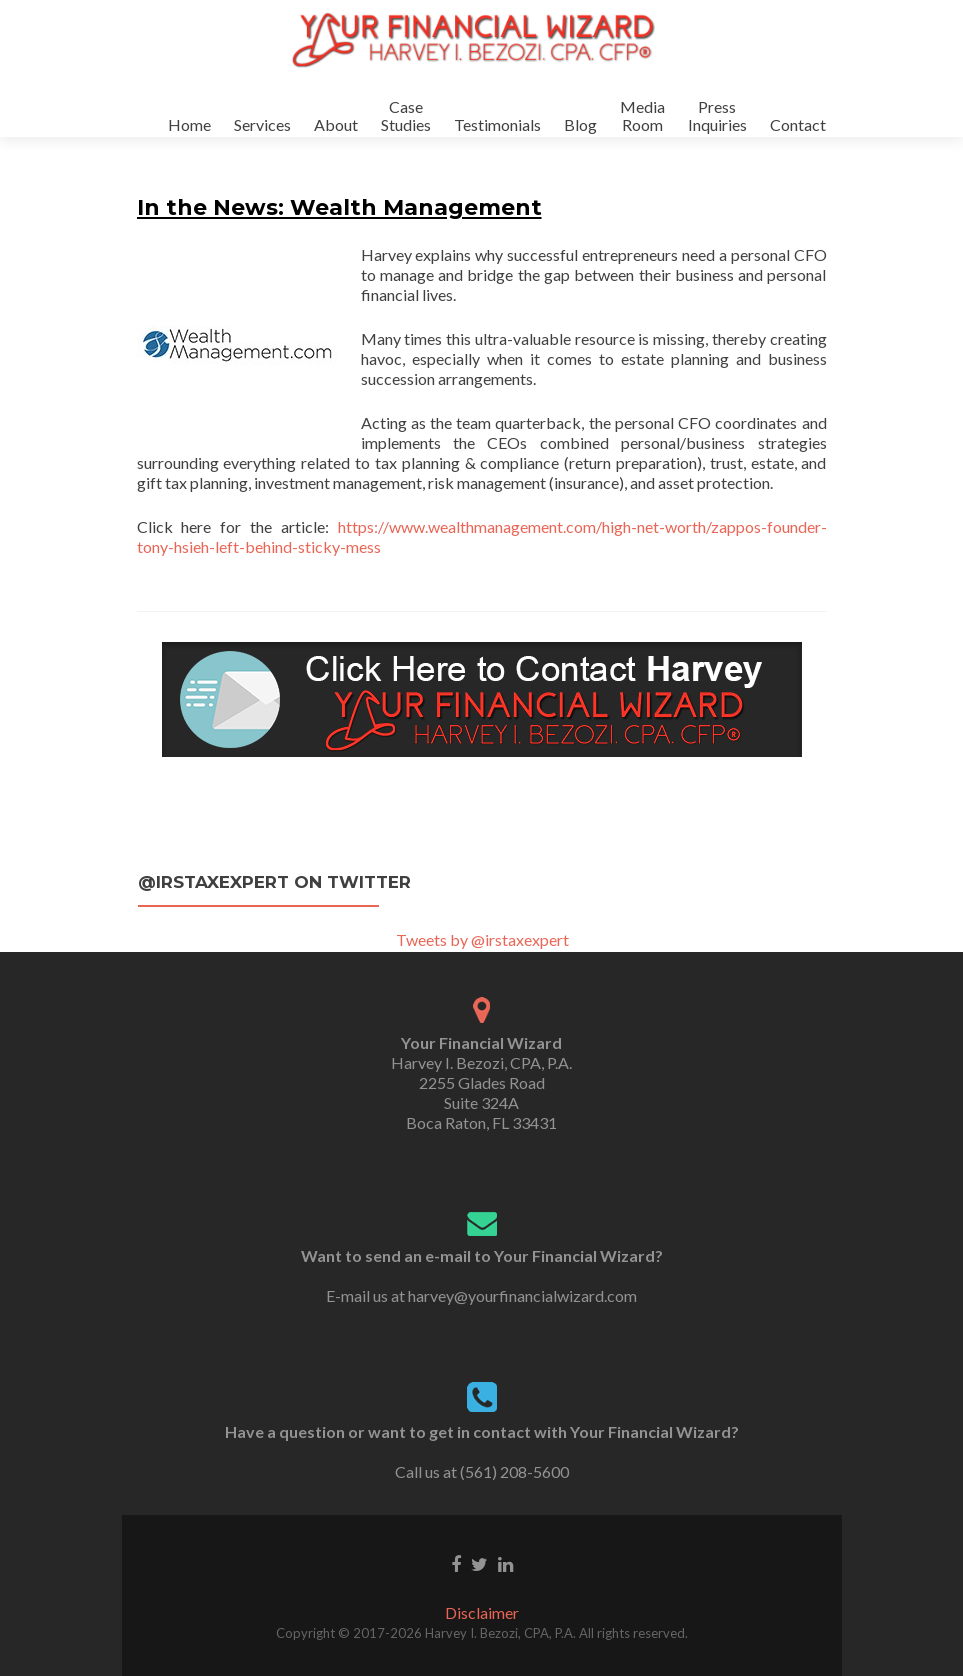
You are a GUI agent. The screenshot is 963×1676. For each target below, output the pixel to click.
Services (262, 124)
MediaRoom (642, 115)
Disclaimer (482, 1612)
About (336, 124)
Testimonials (497, 124)
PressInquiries (717, 115)
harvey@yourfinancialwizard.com (522, 1295)
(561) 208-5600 (514, 1471)
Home (189, 124)
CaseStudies (406, 115)
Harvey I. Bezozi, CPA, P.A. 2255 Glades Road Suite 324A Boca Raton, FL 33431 (481, 1082)
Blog (580, 124)
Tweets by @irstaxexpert (482, 939)
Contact (798, 124)
